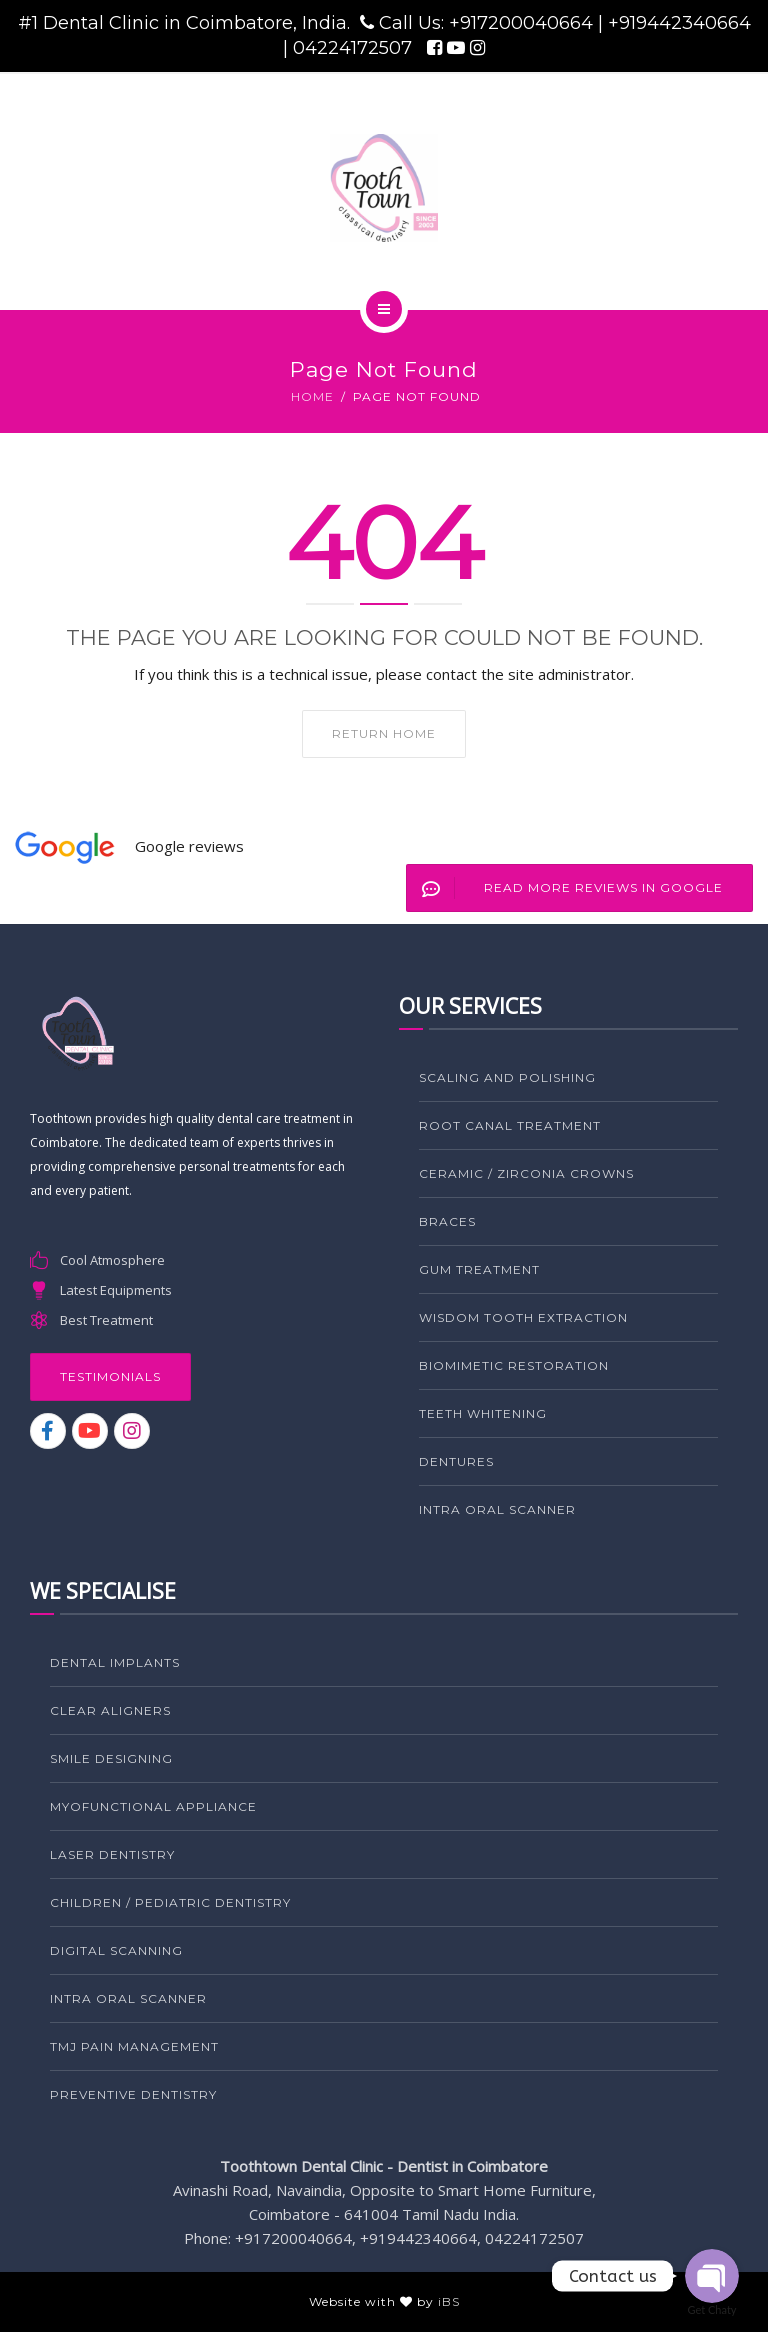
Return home (384, 733)
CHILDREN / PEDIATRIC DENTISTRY (170, 1902)
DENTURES (456, 1461)
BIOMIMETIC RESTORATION (514, 1365)
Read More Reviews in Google (565, 888)
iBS (449, 2301)
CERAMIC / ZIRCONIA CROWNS (526, 1173)
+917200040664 (523, 23)
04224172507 (355, 48)
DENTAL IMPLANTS (115, 1662)
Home (312, 396)
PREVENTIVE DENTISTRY (133, 2094)
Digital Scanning (116, 1950)
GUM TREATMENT (479, 1269)
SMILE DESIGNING (111, 1758)
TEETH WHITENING (483, 1413)
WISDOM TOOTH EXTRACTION (523, 1317)
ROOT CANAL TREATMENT (510, 1125)
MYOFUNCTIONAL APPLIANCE (153, 1806)
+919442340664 (679, 23)
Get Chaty (712, 2309)
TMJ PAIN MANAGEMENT (134, 2046)
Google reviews (189, 846)
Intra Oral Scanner (497, 1509)
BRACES (447, 1221)
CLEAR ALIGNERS (110, 1710)
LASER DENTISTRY (112, 1854)
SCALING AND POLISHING (507, 1077)
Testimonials (110, 1376)
